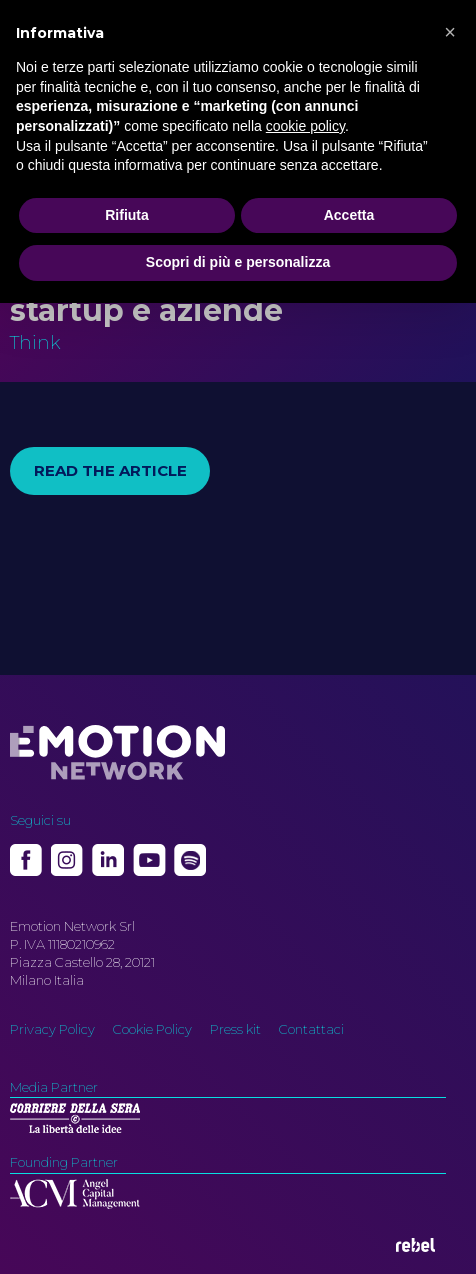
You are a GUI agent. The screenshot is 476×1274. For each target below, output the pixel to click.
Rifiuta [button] (127, 215)
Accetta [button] (349, 215)
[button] (450, 32)
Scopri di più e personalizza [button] (238, 262)
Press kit (235, 1029)
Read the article (110, 470)
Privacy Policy (52, 1029)
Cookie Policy (152, 1029)
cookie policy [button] (305, 126)
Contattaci (311, 1029)
